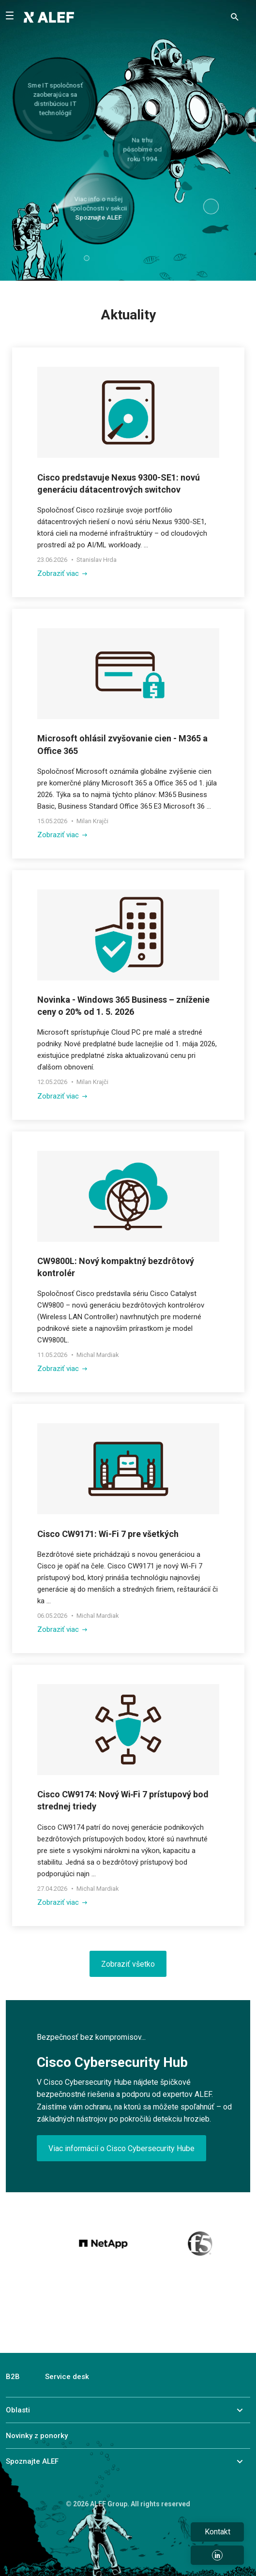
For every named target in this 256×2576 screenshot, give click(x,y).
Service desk (67, 2376)
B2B (13, 2376)
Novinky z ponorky (37, 2435)
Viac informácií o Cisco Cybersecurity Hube (121, 2148)
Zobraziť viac (62, 573)
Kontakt (217, 2531)
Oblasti (18, 2410)
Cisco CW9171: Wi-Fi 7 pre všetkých (108, 1534)
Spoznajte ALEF (32, 2461)
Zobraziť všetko (128, 1964)
